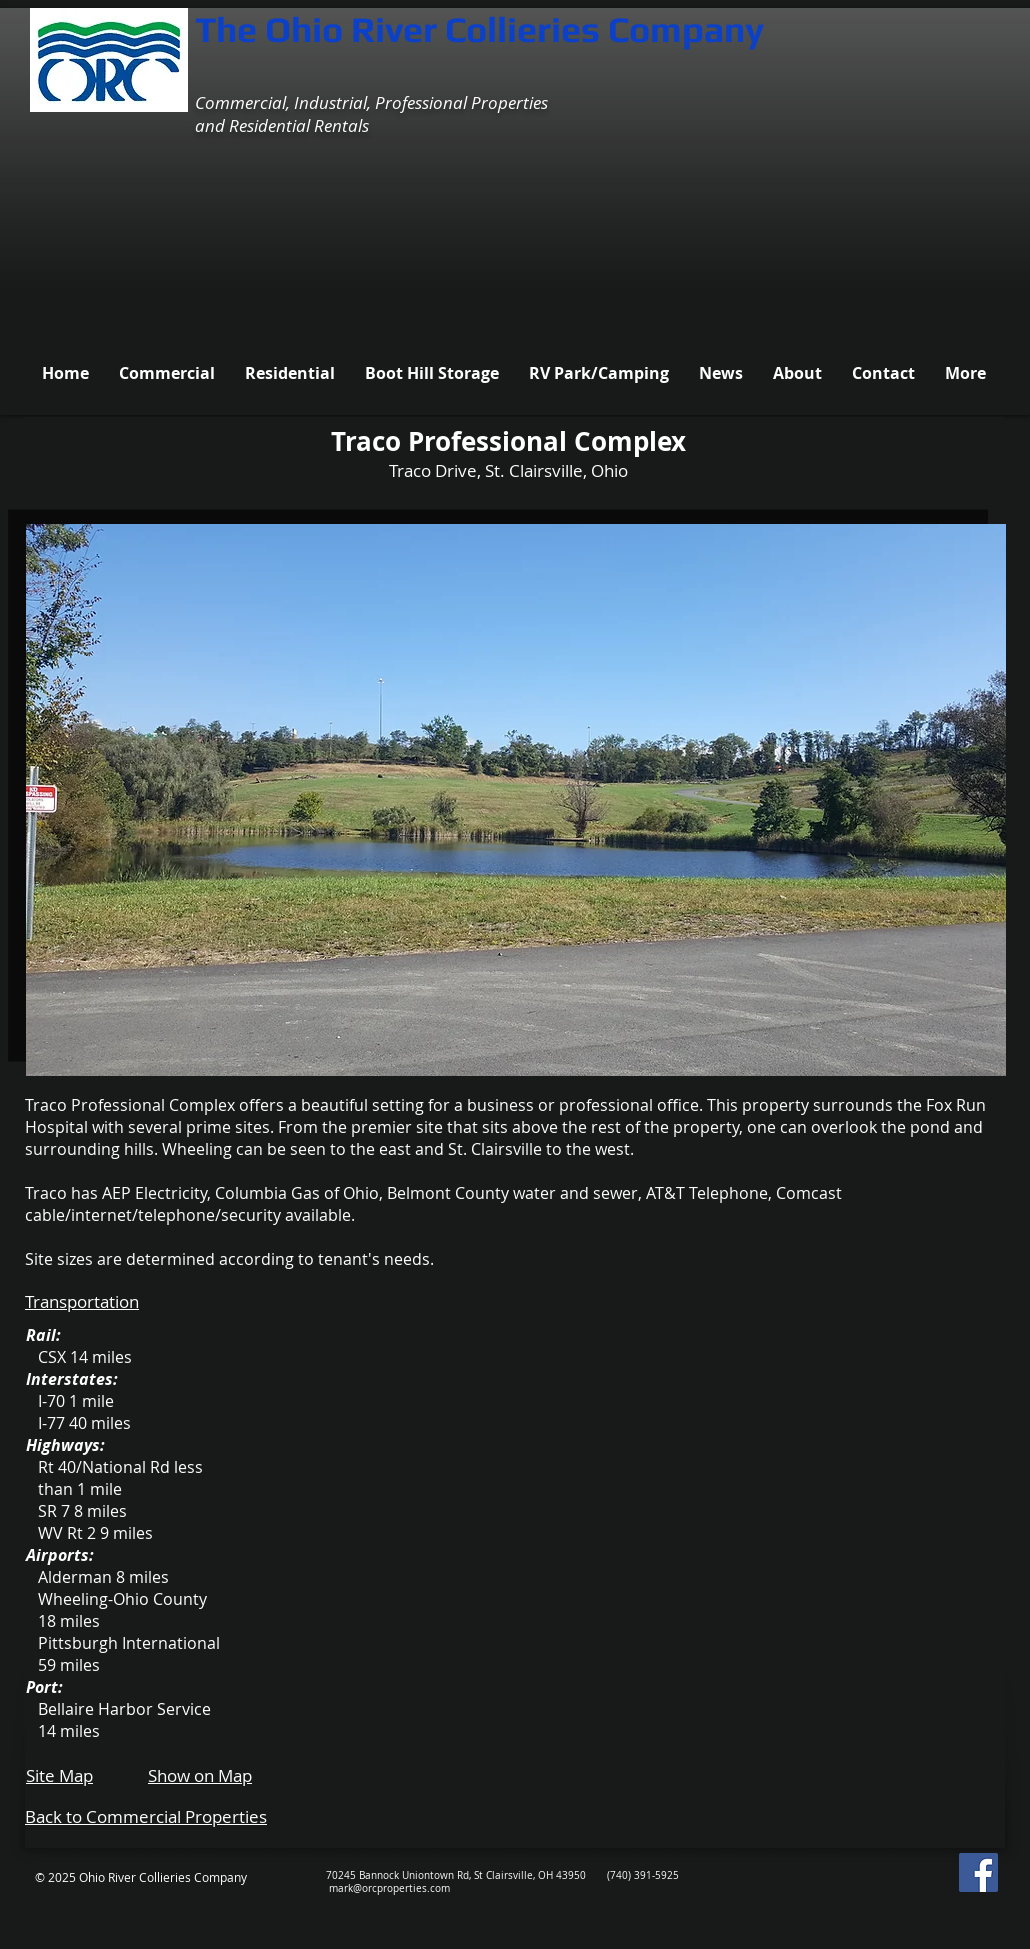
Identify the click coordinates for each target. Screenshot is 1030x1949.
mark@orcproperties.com (389, 1888)
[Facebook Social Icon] (978, 1872)
